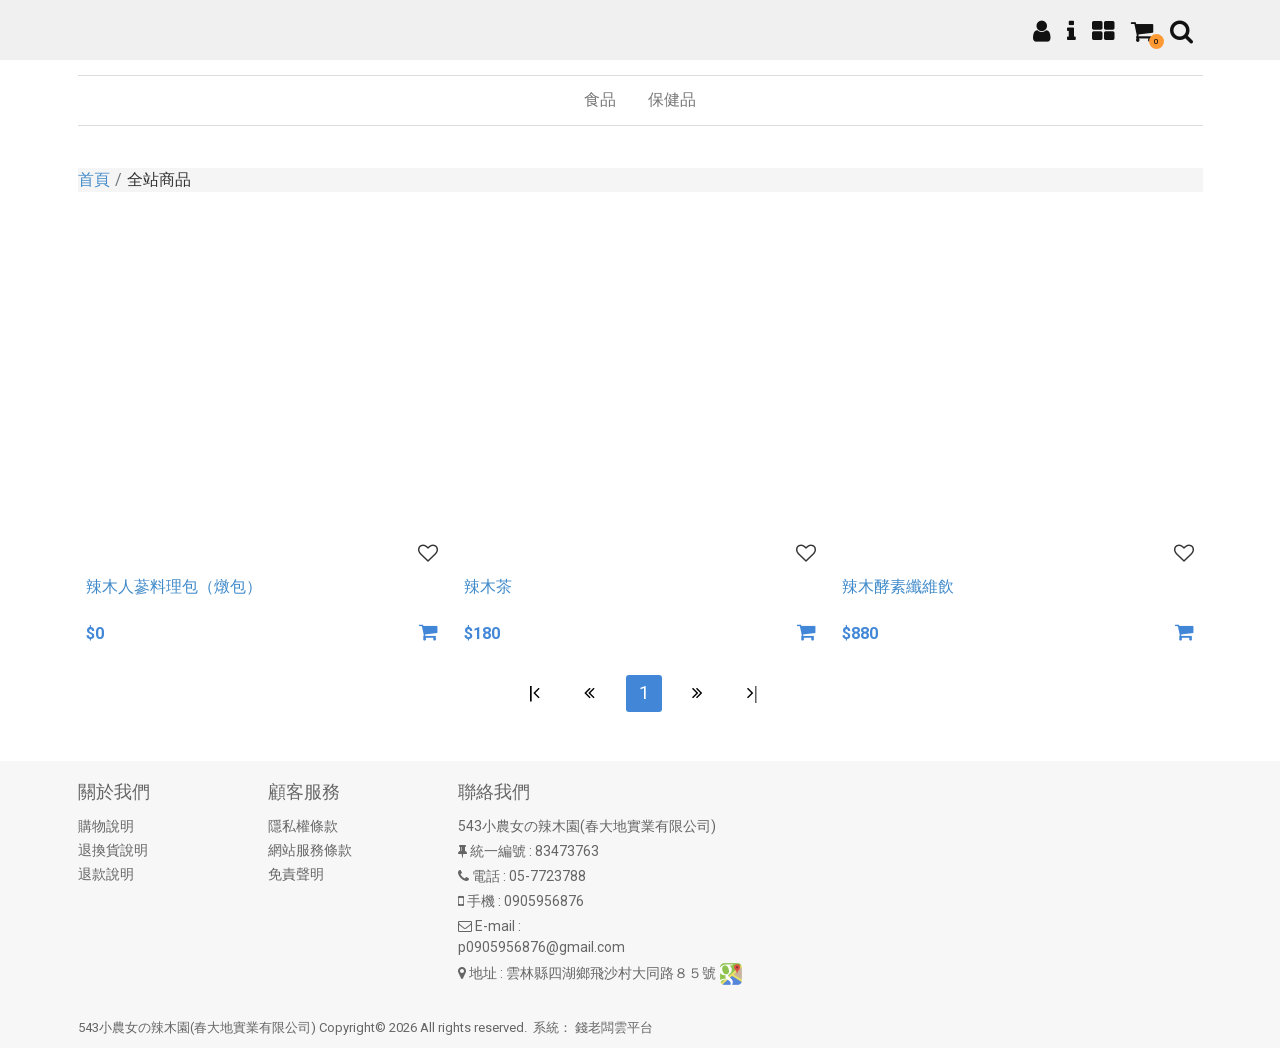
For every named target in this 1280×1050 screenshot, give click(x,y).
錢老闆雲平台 (614, 1030)
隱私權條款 (303, 829)
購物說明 (106, 829)
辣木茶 (488, 586)
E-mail (495, 929)
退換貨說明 (113, 853)
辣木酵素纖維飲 (898, 586)
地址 (483, 975)
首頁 (94, 179)
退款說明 (106, 877)
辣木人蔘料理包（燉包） (174, 586)
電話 (486, 879)
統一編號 (498, 854)
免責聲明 (296, 877)
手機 (481, 904)
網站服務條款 (310, 853)
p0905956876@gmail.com (541, 950)
